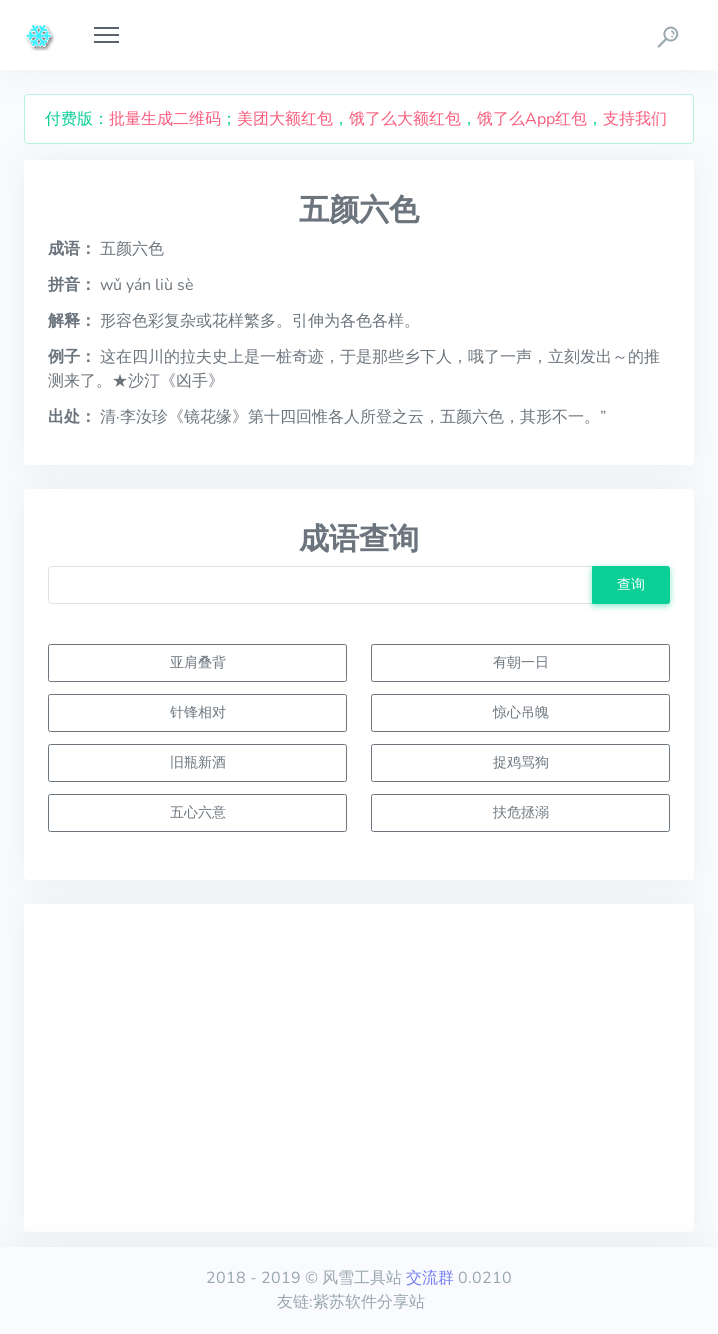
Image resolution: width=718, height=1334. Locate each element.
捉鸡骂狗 (521, 762)
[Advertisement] (359, 1068)
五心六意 (198, 812)
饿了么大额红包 (405, 119)
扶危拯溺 (521, 812)
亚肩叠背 (198, 662)
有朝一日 (521, 662)
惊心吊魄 (521, 712)
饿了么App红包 (532, 119)
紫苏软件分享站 (369, 1302)
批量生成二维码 (165, 119)
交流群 (430, 1278)
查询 (631, 584)
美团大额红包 (285, 119)
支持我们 (635, 119)
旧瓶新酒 (198, 762)
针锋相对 (198, 712)
